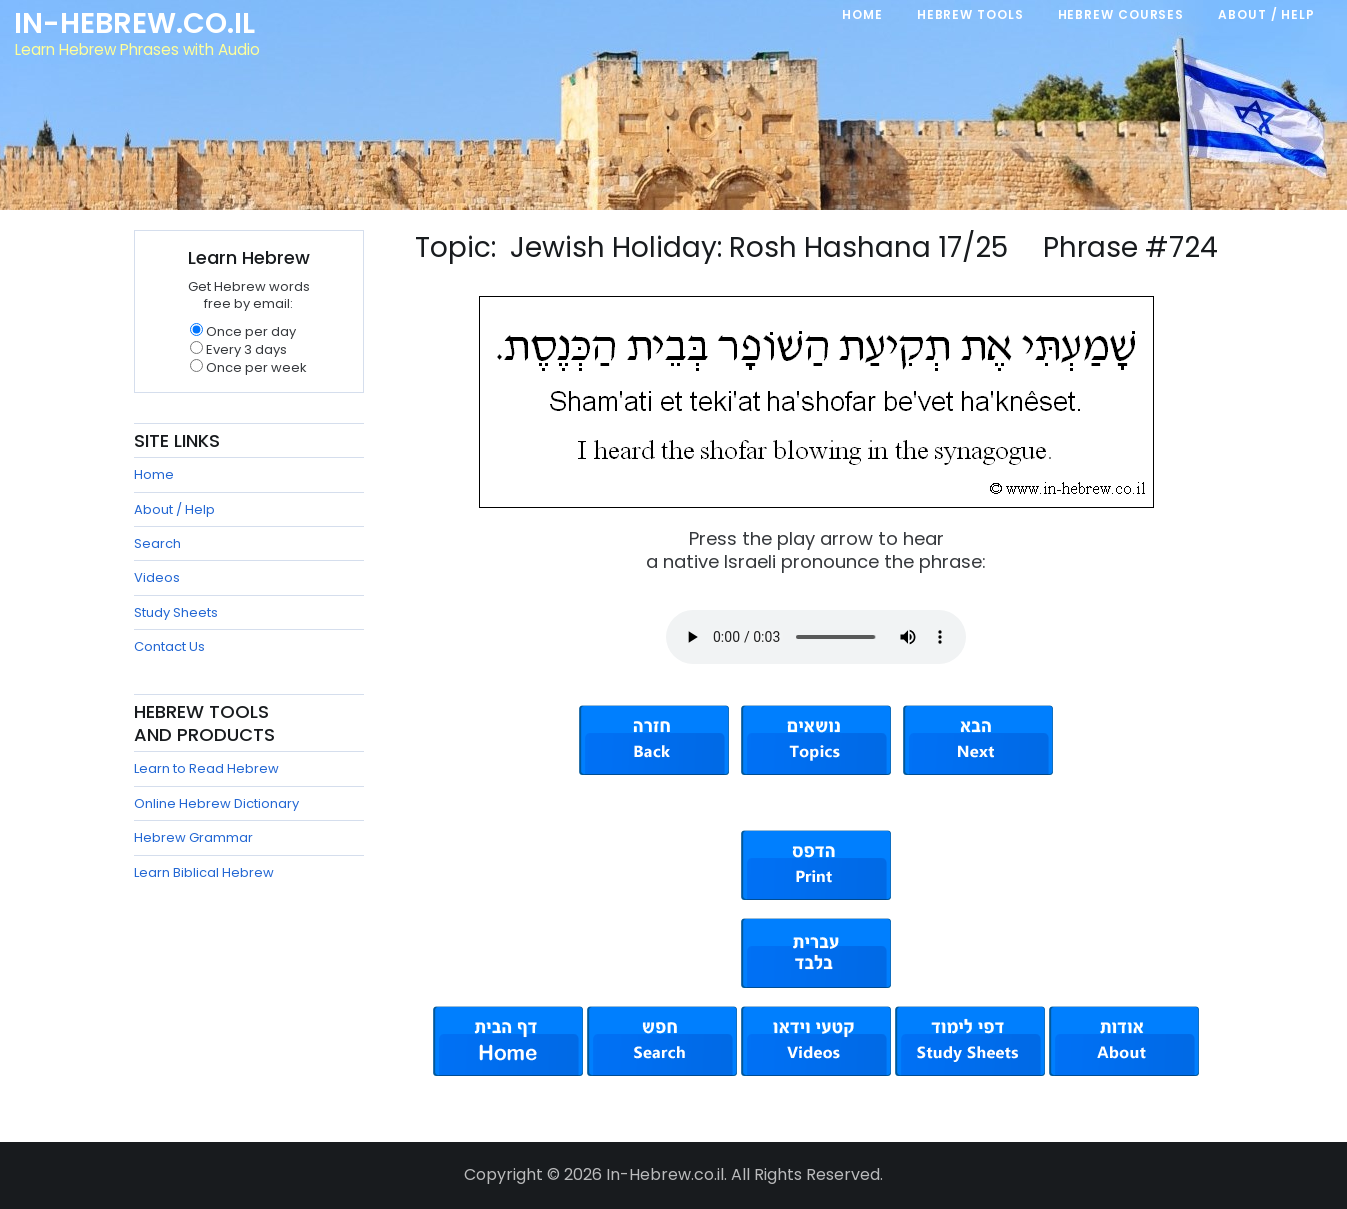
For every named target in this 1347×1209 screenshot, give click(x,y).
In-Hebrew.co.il (135, 24)
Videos (157, 577)
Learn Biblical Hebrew (204, 872)
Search (157, 543)
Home (154, 474)
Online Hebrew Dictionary (216, 803)
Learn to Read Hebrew (206, 768)
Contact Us (169, 646)
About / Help (174, 509)
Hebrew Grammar (193, 837)
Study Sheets (176, 612)
